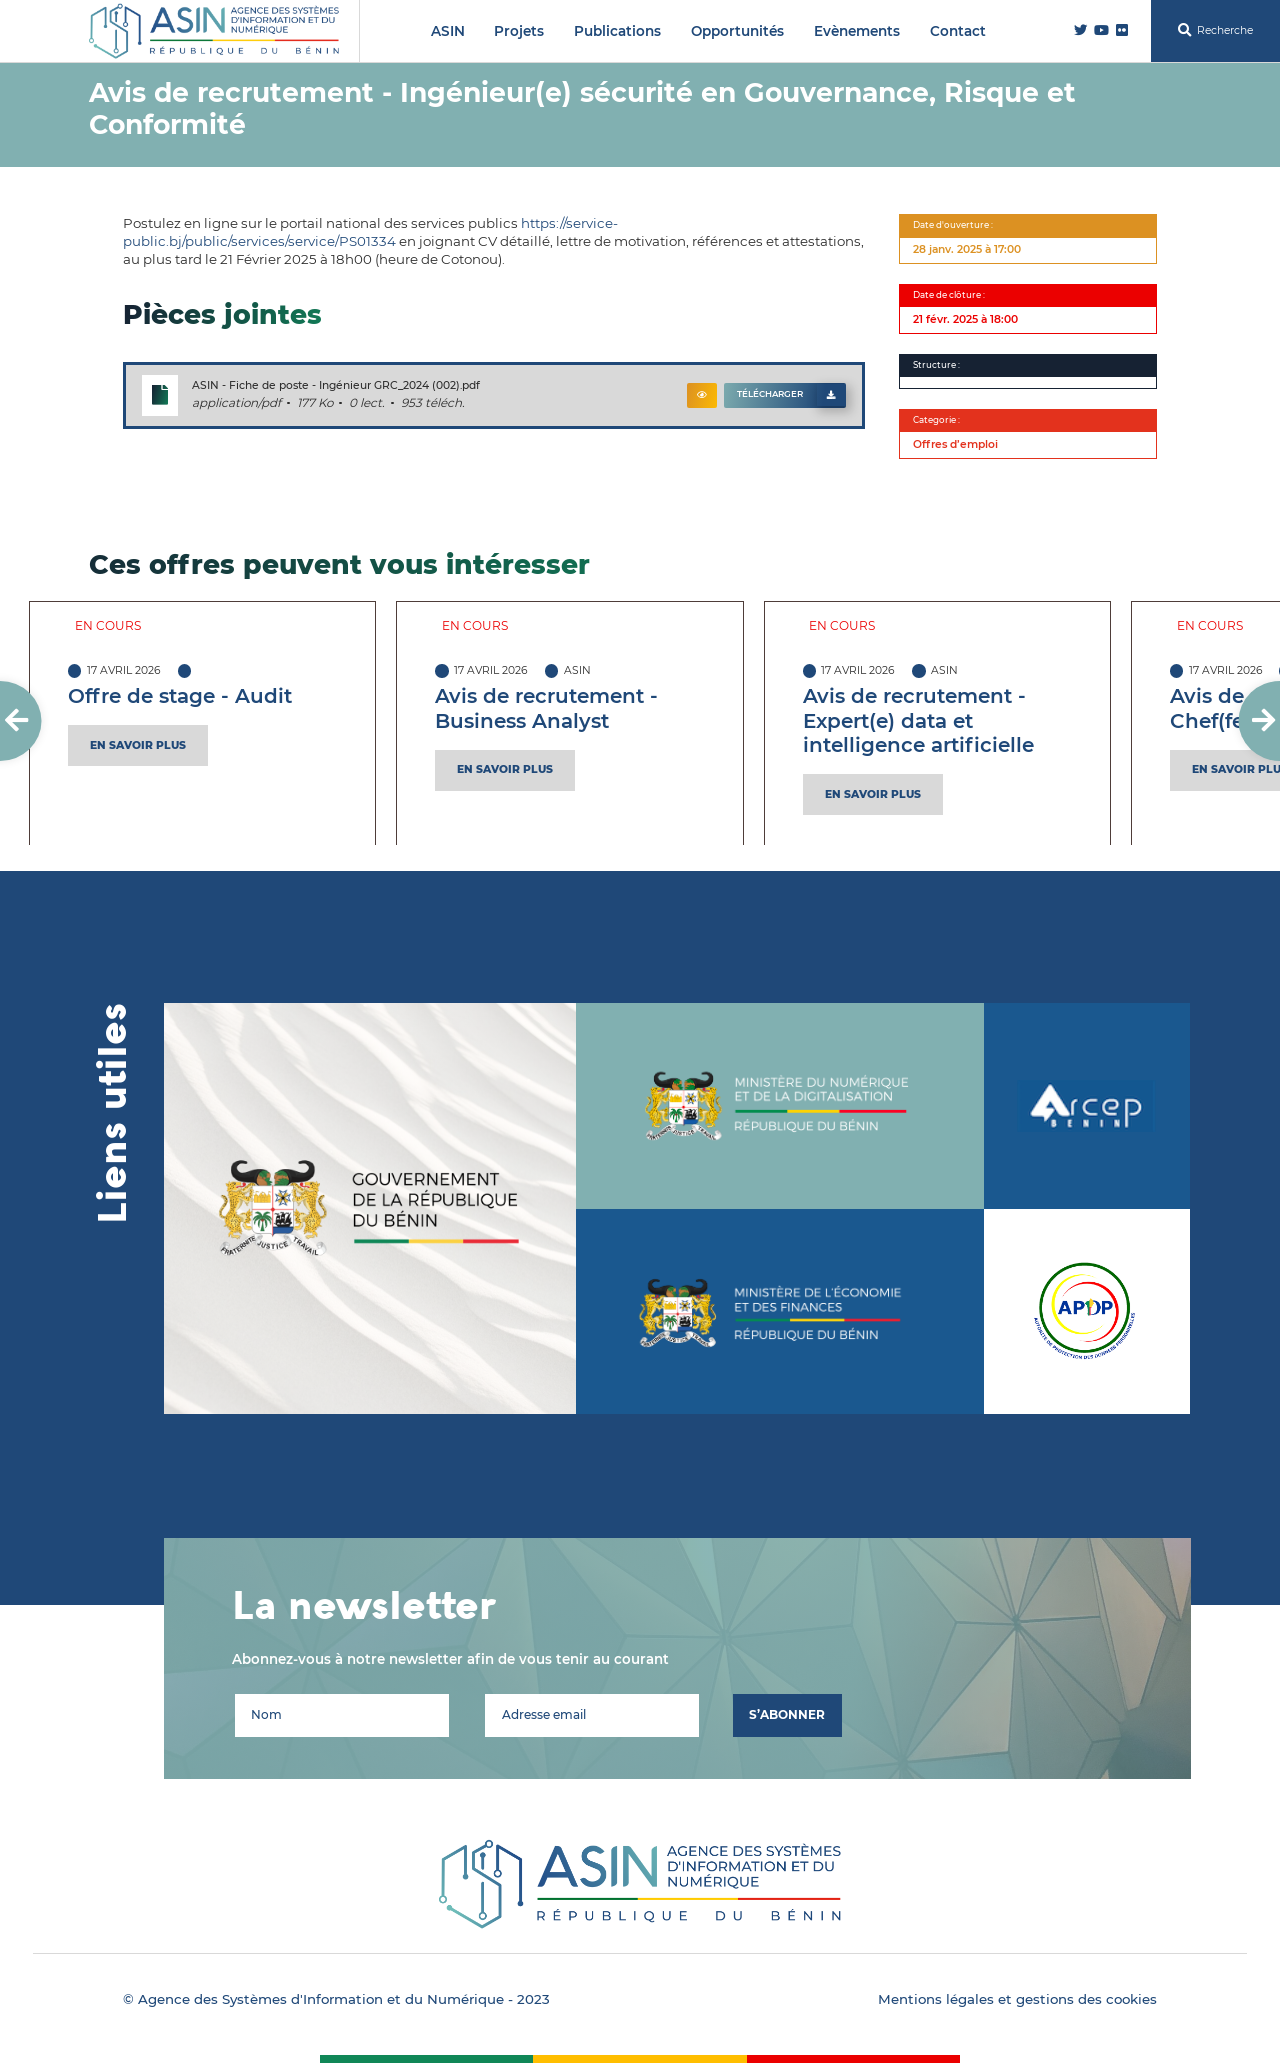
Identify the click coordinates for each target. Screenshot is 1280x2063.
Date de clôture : (949, 295)
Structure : (936, 365)
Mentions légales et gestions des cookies (1017, 1999)
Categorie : (936, 420)
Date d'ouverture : (953, 225)
